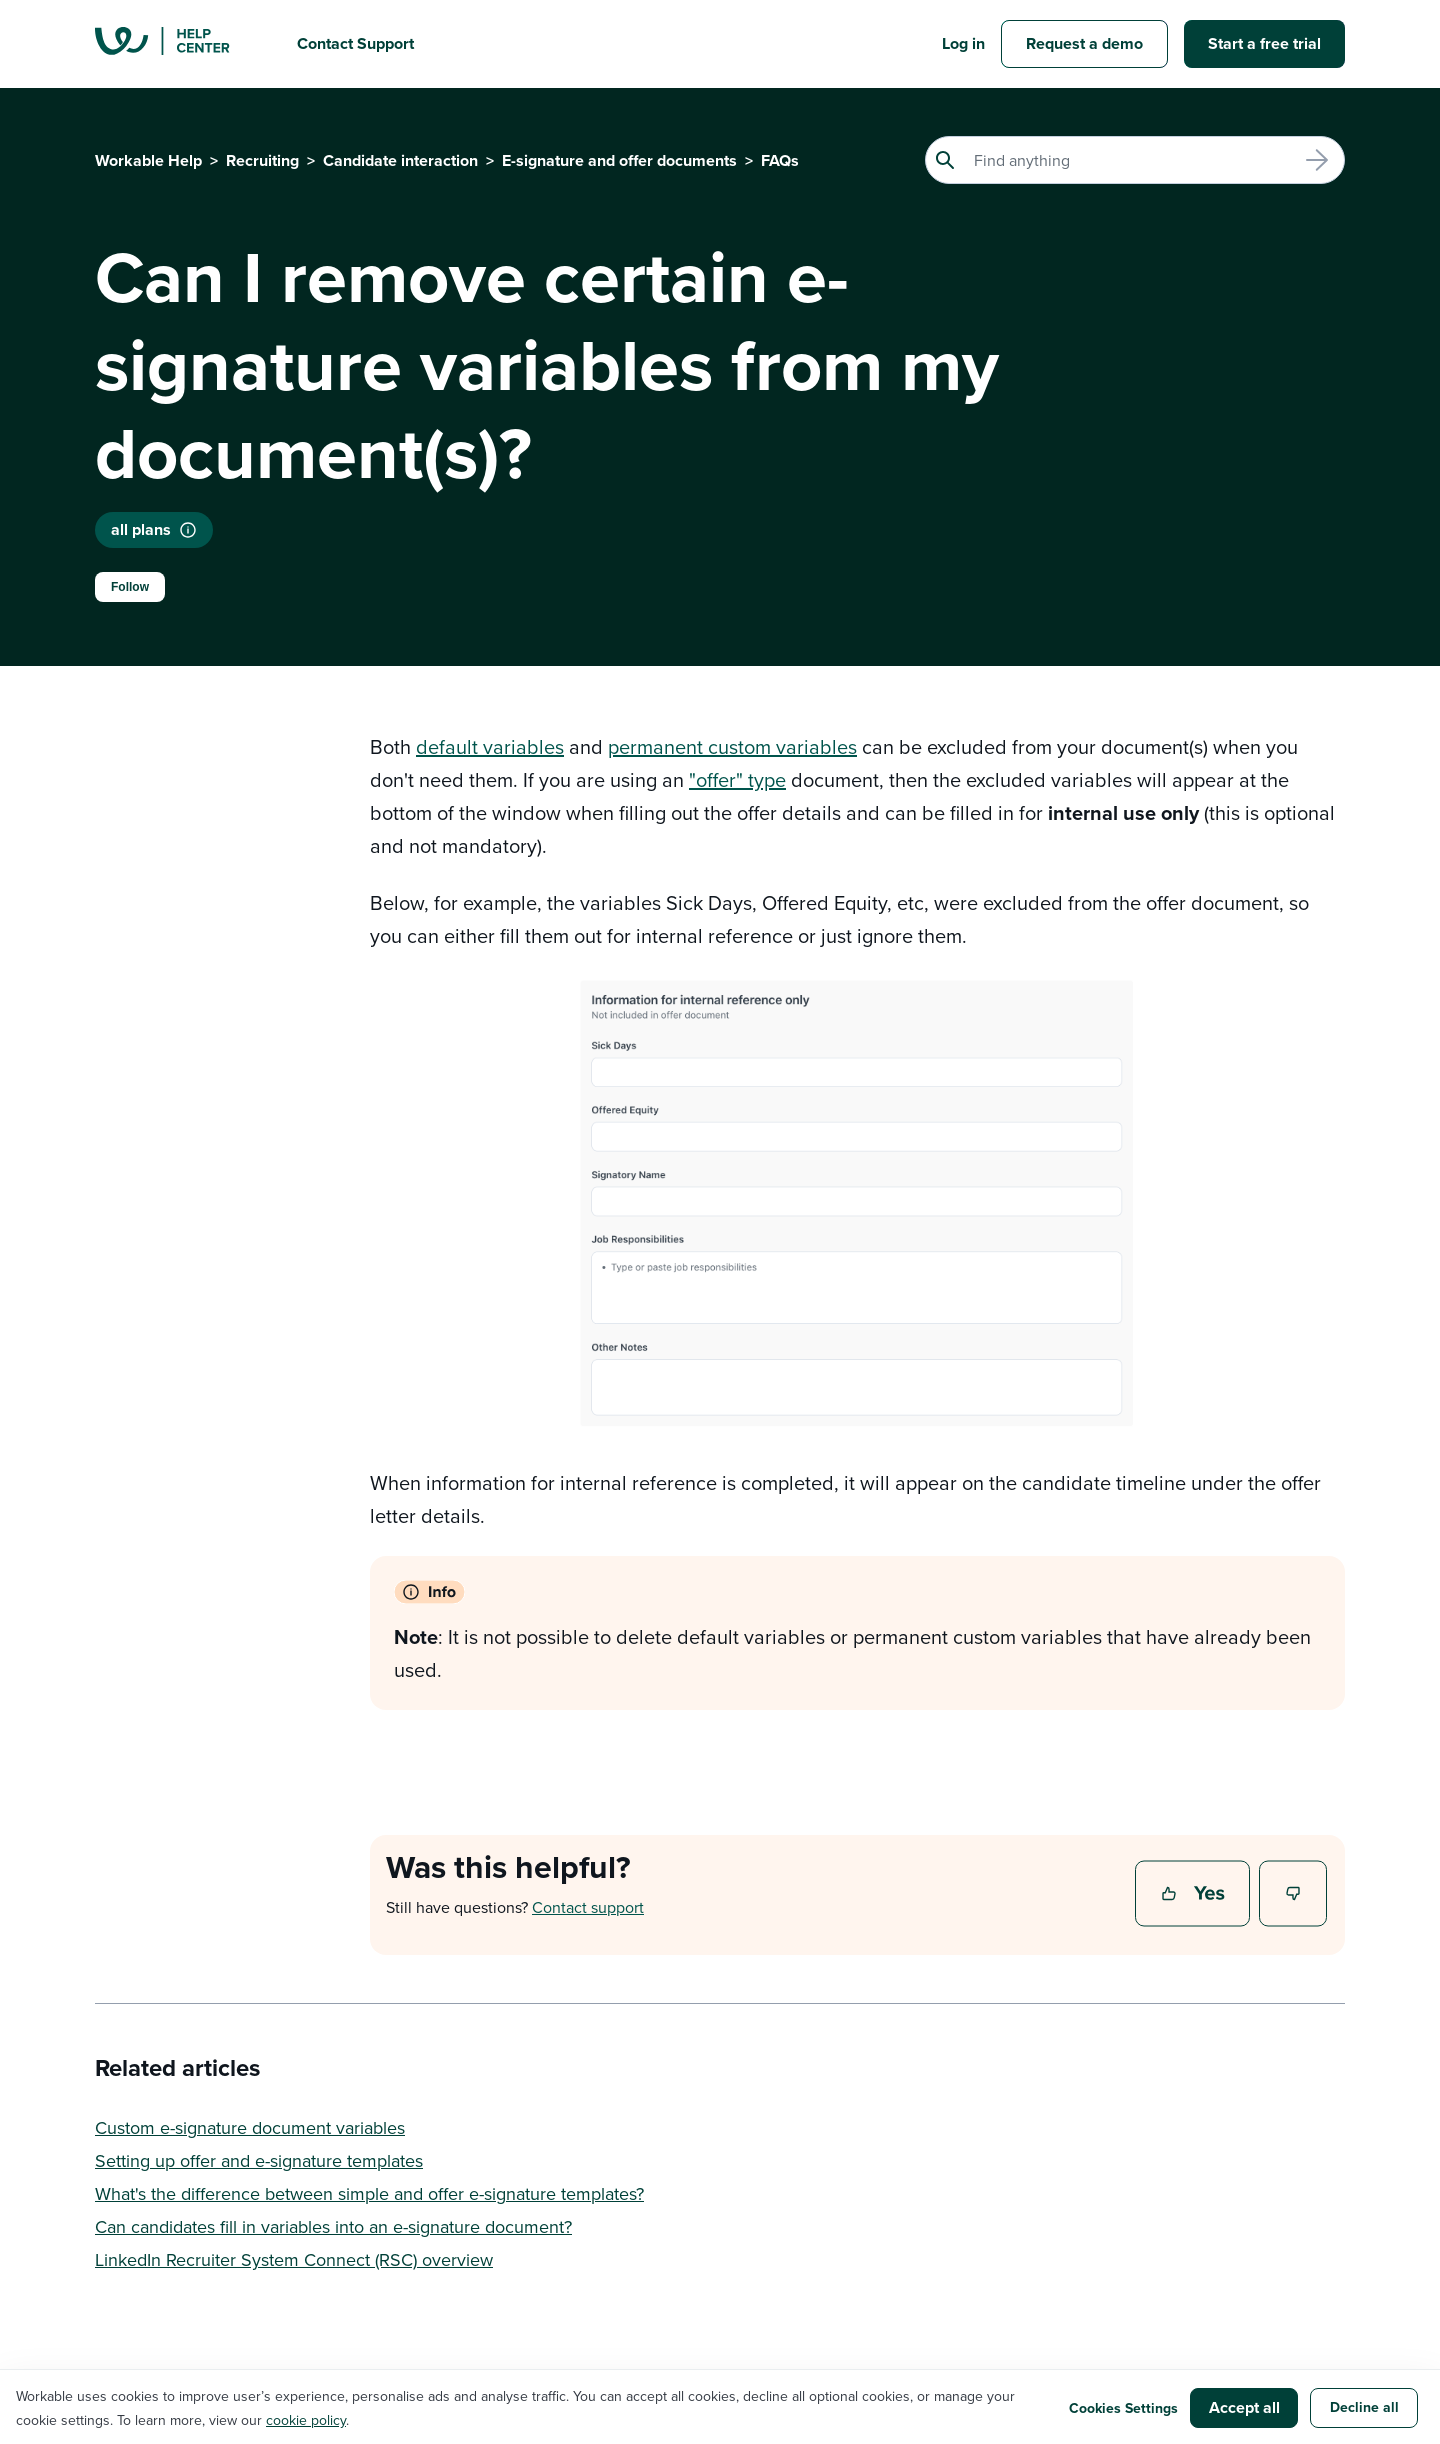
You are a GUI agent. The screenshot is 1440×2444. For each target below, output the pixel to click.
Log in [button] (963, 43)
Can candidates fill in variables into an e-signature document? (333, 2226)
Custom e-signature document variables (250, 2127)
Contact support (588, 1907)
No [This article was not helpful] (1294, 1895)
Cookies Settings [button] (1123, 2408)
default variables (490, 746)
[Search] (1135, 160)
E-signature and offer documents (619, 160)
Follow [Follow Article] (130, 587)
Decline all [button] (1364, 2407)
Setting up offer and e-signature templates (259, 2160)
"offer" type (737, 779)
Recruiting (262, 160)
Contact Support (355, 43)
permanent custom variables (732, 746)
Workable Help (148, 160)
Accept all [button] (1244, 2407)
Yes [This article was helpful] (1195, 1895)
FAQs (780, 160)
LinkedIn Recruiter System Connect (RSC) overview (294, 2259)
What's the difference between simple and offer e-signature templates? (369, 2193)
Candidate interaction (400, 160)
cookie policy (306, 2420)
